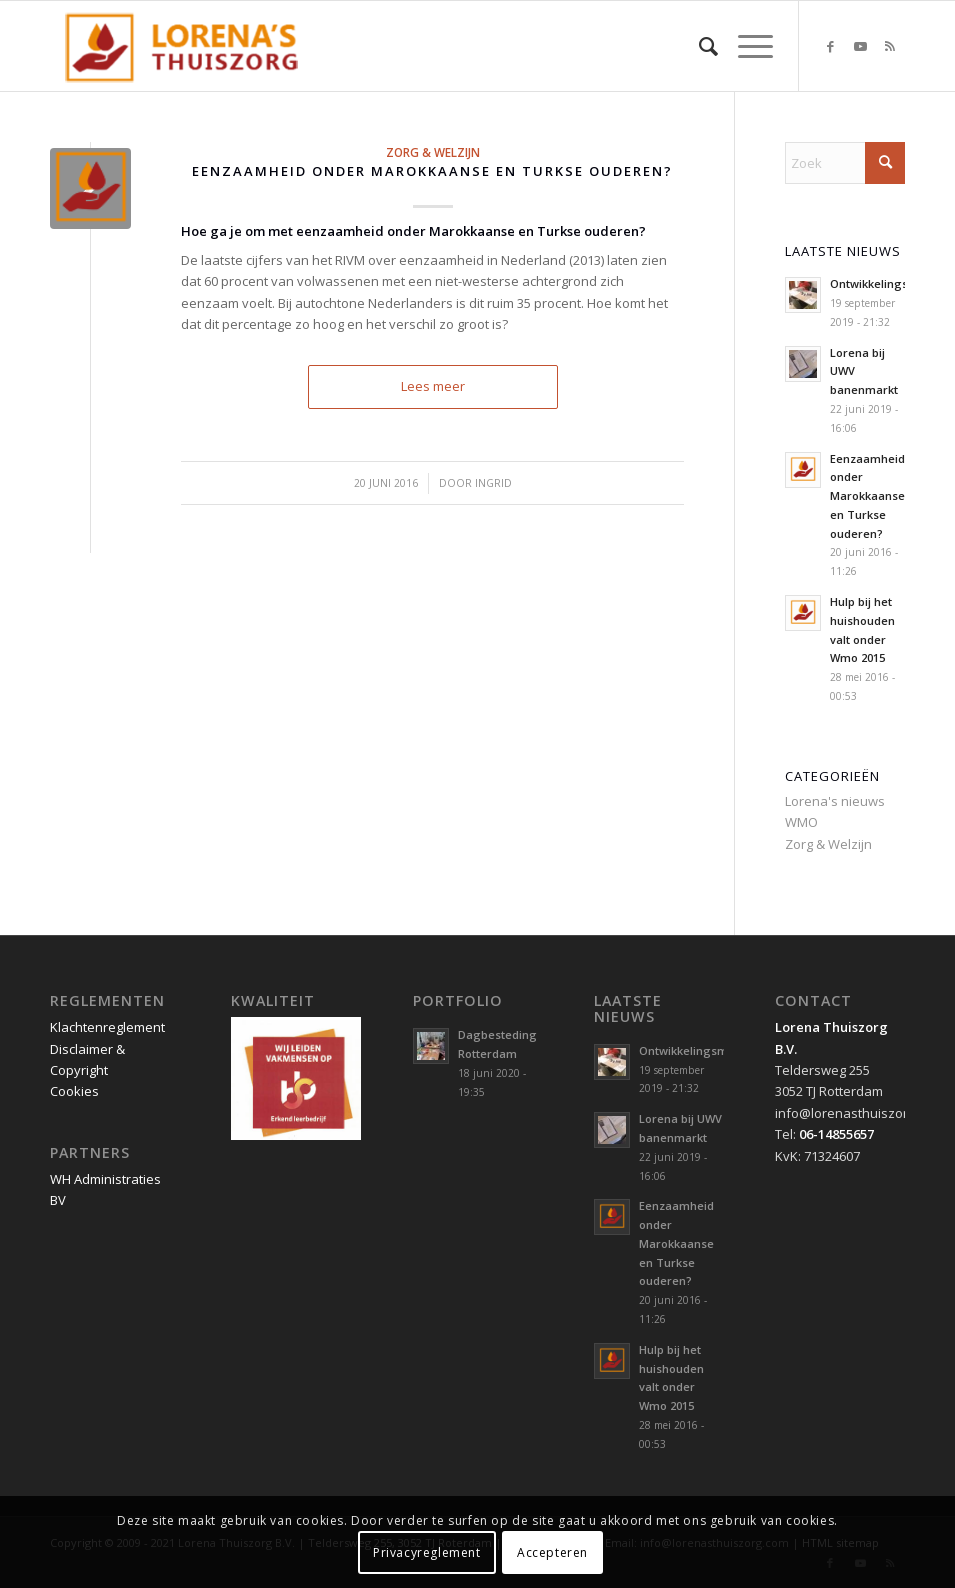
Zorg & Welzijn (433, 152)
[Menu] (745, 46)
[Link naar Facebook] (830, 46)
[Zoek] (698, 46)
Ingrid (493, 483)
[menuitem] (698, 46)
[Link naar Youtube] (860, 46)
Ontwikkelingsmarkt (885, 283)
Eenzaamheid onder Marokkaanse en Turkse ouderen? (432, 171)
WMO (801, 822)
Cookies (74, 1091)
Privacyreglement (427, 1552)
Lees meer (433, 386)
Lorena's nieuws (835, 801)
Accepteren (552, 1552)
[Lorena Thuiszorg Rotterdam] (190, 46)
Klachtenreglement (107, 1027)
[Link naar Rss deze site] (890, 46)
